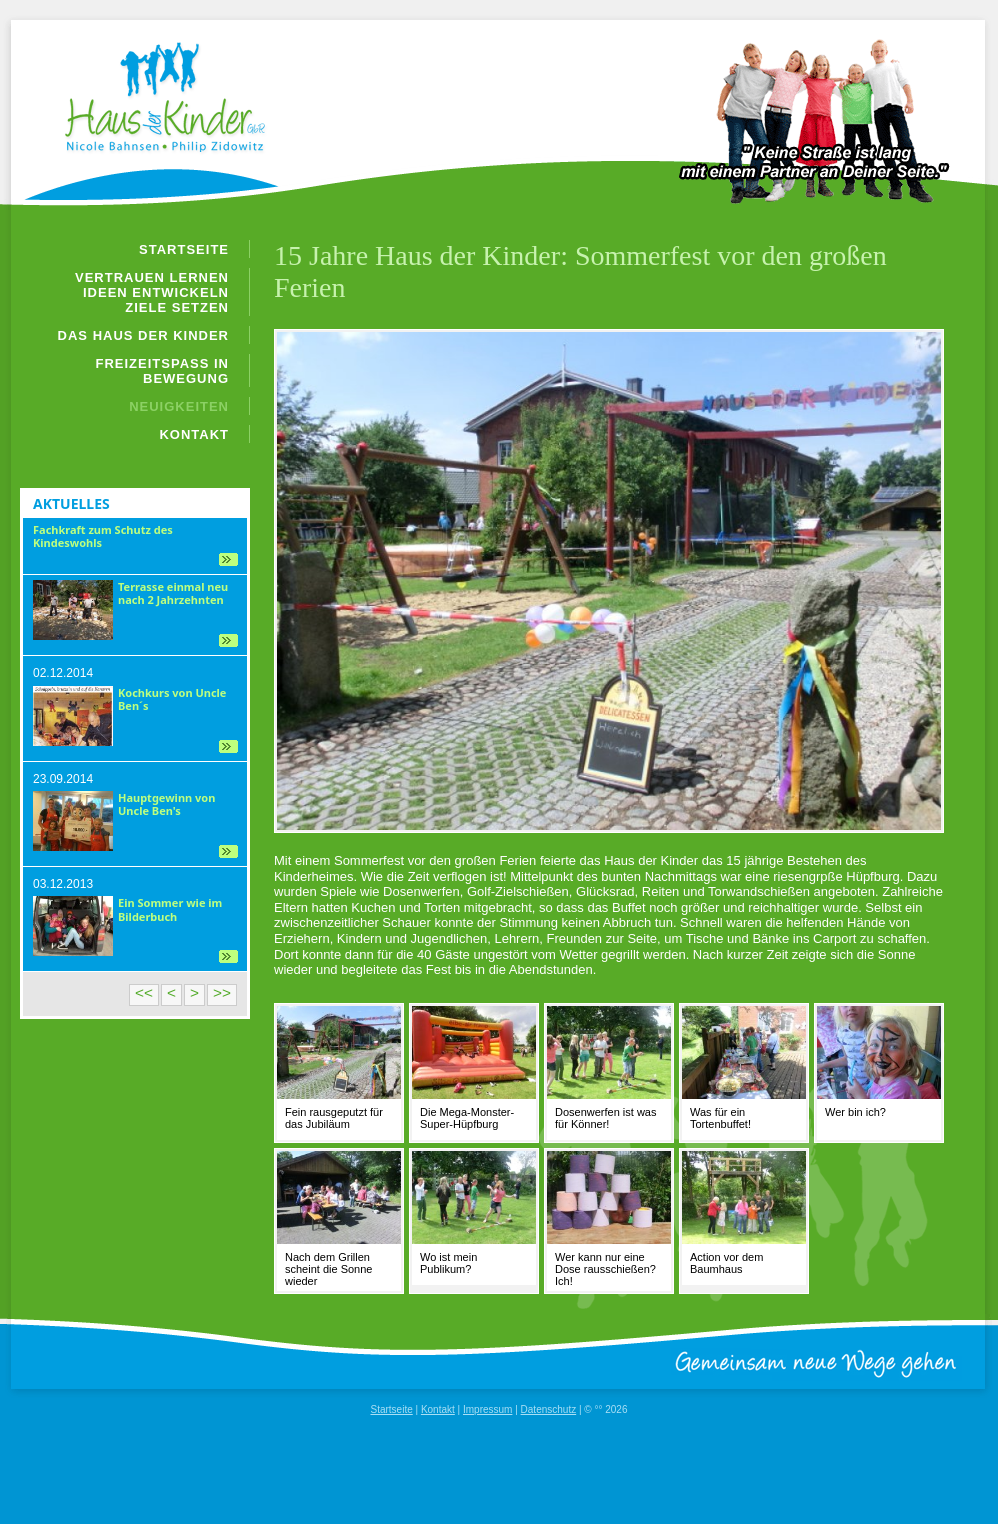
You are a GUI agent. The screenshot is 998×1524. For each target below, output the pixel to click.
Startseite (184, 249)
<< (144, 992)
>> (222, 992)
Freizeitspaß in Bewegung (163, 371)
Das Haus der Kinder (143, 335)
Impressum (487, 1409)
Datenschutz (549, 1409)
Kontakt (194, 434)
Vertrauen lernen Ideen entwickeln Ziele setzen (152, 292)
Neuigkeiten (179, 406)
